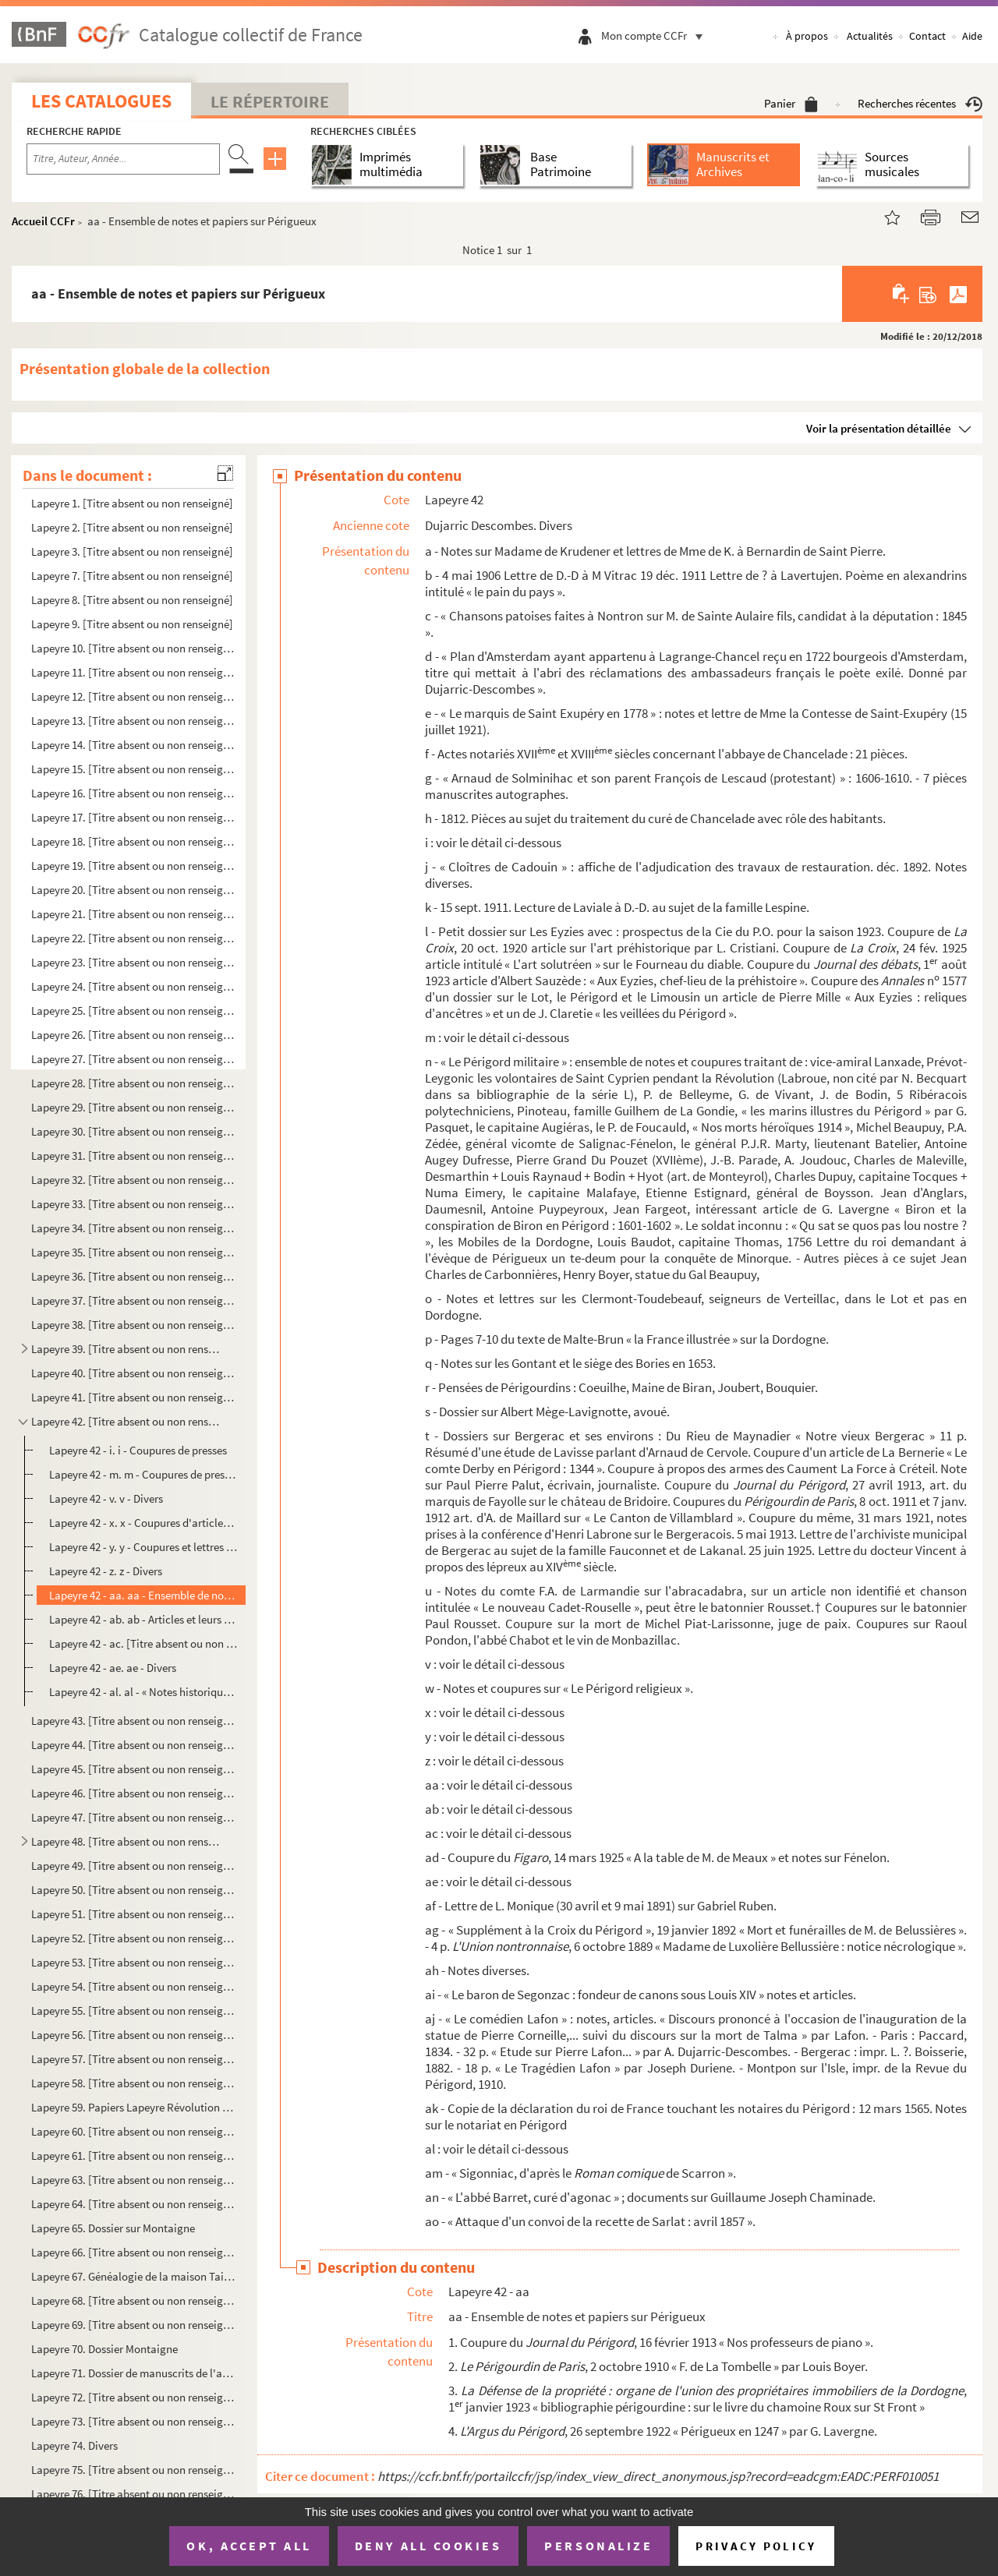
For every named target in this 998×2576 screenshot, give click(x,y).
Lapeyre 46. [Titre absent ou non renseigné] (133, 1793)
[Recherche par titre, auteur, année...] (123, 159)
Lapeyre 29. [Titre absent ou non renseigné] (133, 1107)
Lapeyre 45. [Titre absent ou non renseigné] (133, 1769)
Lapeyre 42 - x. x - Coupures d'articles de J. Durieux (143, 1522)
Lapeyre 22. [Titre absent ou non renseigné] (133, 938)
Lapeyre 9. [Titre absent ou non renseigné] (132, 624)
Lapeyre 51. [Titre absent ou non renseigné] (133, 1913)
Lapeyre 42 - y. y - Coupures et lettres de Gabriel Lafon (143, 1546)
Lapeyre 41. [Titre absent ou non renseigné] (133, 1397)
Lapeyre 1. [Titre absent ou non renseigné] (132, 503)
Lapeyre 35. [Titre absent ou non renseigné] (133, 1252)
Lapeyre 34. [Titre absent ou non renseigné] (133, 1228)
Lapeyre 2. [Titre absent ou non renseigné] (132, 527)
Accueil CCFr (43, 221)
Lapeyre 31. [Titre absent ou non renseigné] (133, 1155)
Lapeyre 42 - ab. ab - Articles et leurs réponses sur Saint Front (143, 1619)
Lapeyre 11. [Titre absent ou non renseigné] (133, 672)
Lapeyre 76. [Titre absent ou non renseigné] (133, 2493)
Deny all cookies (428, 2545)
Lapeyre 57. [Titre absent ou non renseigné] (133, 2058)
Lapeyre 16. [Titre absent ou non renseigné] (133, 793)
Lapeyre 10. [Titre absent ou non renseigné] (133, 648)
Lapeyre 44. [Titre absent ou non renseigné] (133, 1744)
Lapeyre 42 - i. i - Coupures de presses (138, 1450)
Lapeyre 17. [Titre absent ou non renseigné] (133, 817)
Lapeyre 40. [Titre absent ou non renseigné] (133, 1373)
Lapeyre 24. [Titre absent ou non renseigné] (133, 986)
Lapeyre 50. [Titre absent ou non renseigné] (133, 1889)
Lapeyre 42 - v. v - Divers (106, 1498)
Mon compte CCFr (655, 35)
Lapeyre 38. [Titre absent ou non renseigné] (133, 1324)
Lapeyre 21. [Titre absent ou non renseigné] (133, 913)
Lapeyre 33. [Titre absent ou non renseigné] (133, 1203)
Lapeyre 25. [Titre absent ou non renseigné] (133, 1010)
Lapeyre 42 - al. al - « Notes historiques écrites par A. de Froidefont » (143, 1691)
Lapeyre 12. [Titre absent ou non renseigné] (133, 696)
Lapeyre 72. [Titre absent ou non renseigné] (133, 2397)
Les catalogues (101, 101)
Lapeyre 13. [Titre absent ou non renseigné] (133, 720)
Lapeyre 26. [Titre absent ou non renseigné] (133, 1034)
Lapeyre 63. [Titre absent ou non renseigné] (133, 2179)
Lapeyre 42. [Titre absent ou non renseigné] (127, 1421)
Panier (791, 103)
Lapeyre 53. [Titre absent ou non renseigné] (133, 1962)
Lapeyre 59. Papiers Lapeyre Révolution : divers (133, 2107)
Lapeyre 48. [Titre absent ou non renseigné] (127, 1841)
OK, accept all (248, 2545)
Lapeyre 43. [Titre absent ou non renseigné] (133, 1720)
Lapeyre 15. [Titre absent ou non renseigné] (133, 768)
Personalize (598, 2545)
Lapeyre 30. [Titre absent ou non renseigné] (133, 1131)
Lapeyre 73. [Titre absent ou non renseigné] (133, 2421)
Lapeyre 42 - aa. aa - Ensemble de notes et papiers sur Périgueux (143, 1595)
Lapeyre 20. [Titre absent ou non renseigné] (133, 889)
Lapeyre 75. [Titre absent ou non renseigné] (133, 2469)
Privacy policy (755, 2546)
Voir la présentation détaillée (878, 428)
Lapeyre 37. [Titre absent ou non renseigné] (133, 1300)
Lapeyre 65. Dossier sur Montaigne (113, 2228)
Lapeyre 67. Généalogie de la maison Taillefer (133, 2276)
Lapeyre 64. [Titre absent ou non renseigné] (133, 2203)
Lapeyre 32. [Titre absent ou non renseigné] (133, 1179)
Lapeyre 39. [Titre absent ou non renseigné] (127, 1348)
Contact (927, 36)
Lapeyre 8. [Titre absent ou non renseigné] (132, 599)
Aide (972, 36)
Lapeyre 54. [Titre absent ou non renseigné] (133, 1986)
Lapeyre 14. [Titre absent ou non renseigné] (133, 744)
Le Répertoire (270, 101)
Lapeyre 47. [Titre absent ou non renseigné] (133, 1817)
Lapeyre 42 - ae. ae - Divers (112, 1667)
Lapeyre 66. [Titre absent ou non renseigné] (133, 2252)
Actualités (870, 36)
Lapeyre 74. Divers (74, 2445)
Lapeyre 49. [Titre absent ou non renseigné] (133, 1865)
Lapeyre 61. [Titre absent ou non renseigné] (133, 2155)
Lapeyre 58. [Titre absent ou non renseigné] (133, 2083)
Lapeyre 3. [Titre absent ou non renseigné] (132, 551)
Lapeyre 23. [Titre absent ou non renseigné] (133, 962)
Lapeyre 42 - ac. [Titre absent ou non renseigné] (143, 1643)
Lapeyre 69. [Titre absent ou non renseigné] (133, 2324)
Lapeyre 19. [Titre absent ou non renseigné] (133, 865)
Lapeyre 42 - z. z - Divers (105, 1571)
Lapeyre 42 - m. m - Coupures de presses (143, 1474)
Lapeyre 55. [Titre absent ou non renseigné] (133, 2010)
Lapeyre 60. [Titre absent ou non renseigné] (133, 2131)
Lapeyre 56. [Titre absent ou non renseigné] (133, 2034)
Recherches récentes (920, 103)
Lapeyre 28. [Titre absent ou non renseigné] (133, 1083)
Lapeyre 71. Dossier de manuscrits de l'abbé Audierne (133, 2373)
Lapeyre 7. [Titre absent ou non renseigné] (132, 575)
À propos (807, 36)
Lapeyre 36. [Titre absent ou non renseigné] (133, 1276)
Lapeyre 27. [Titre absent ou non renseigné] (133, 1058)
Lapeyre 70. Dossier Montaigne (104, 2348)
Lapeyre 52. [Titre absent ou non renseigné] (133, 1938)
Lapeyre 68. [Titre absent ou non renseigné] (133, 2300)
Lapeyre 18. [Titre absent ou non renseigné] (133, 841)
